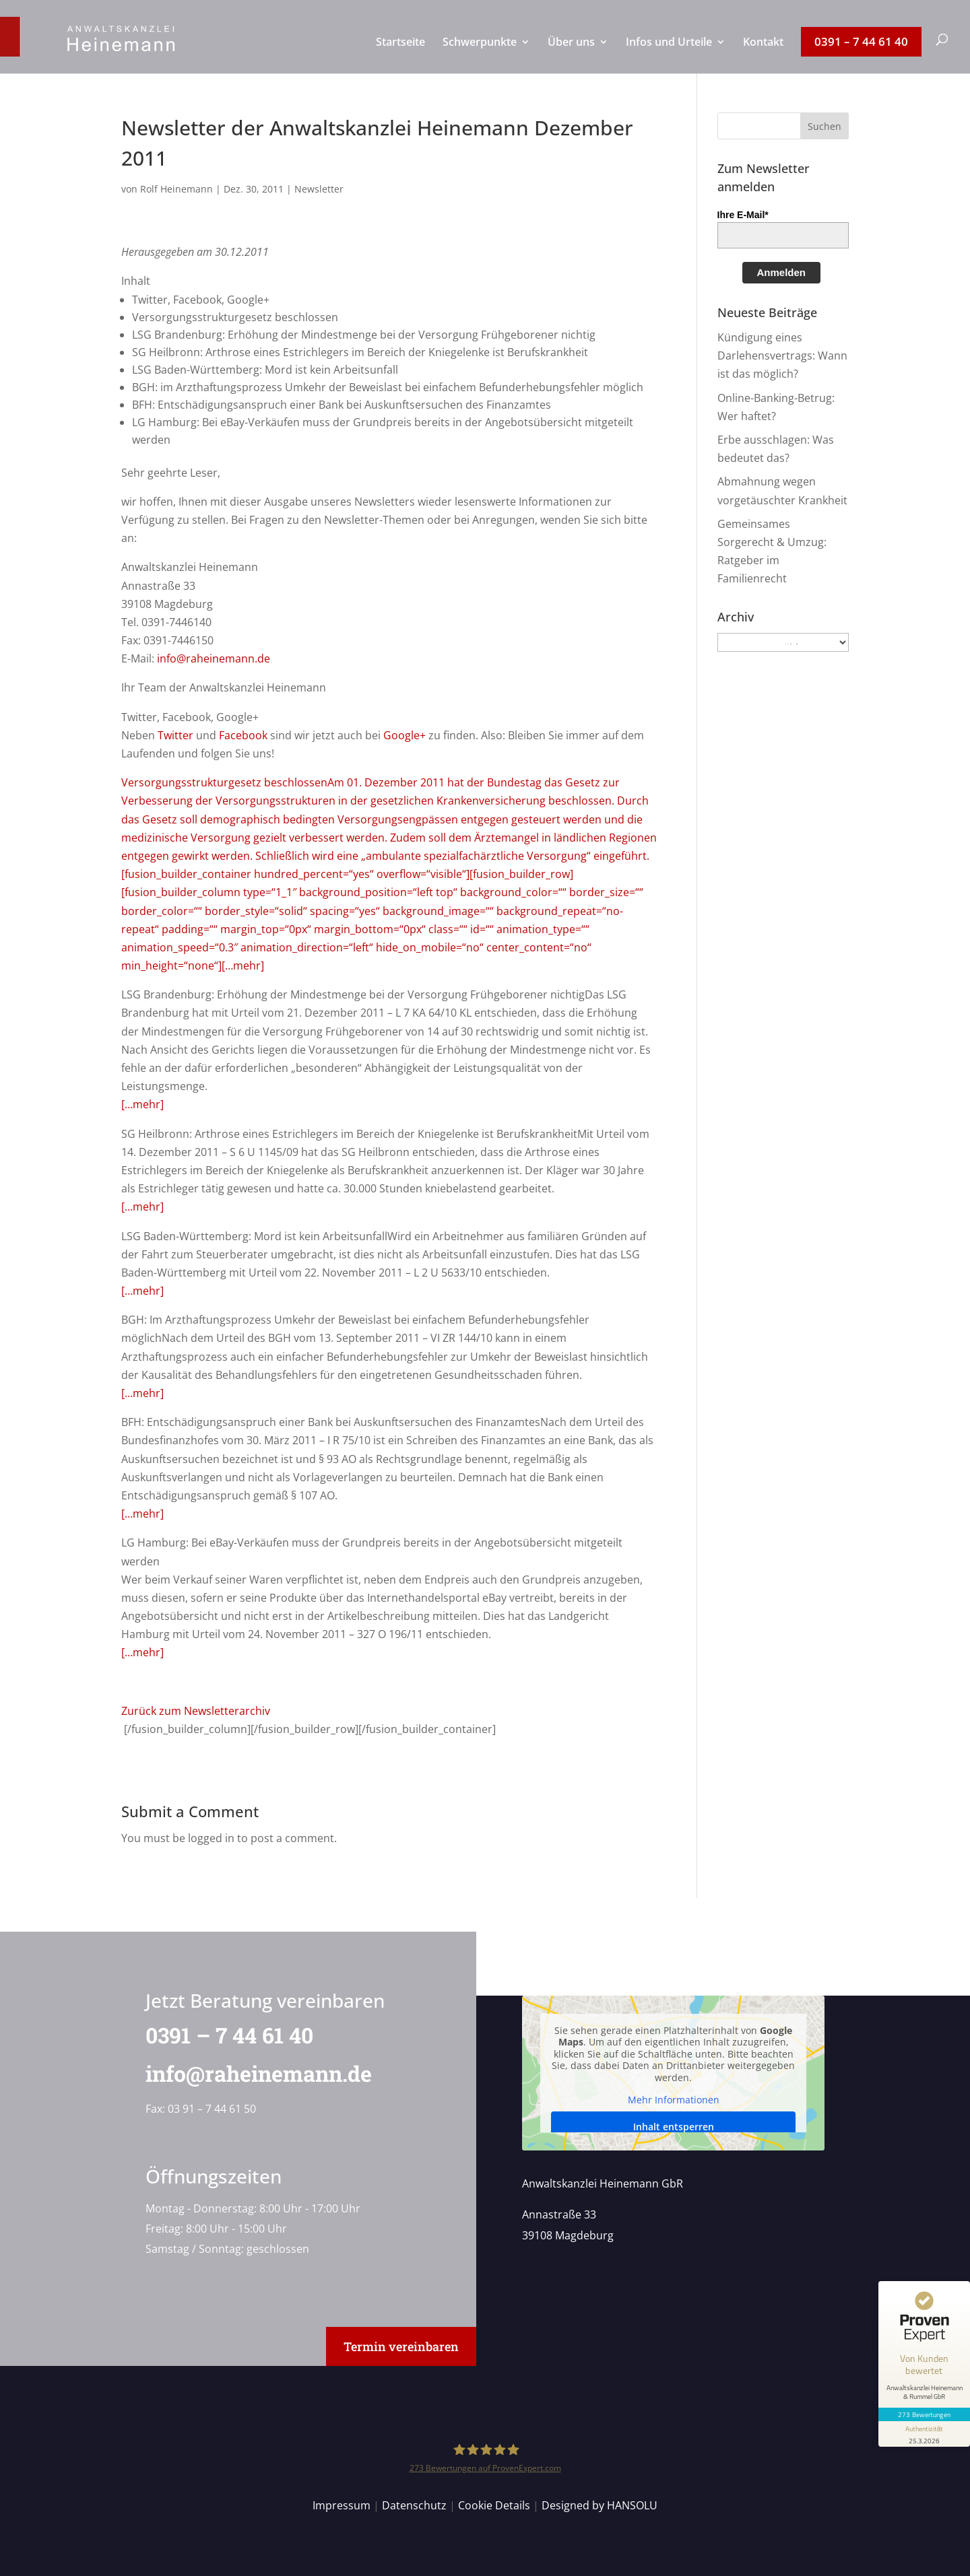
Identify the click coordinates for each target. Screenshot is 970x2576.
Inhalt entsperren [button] (673, 2126)
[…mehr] (142, 1104)
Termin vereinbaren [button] (401, 2346)
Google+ (404, 735)
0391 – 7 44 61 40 (220, 2035)
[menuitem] (400, 55)
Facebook (243, 735)
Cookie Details (494, 2505)
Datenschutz (414, 2505)
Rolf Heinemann (176, 188)
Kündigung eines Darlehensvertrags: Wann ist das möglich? (782, 355)
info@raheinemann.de (213, 658)
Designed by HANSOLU (599, 2505)
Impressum (341, 2505)
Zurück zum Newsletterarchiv (195, 1710)
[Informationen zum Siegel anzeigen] (924, 2434)
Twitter (175, 735)
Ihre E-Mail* (743, 214)
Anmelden (781, 272)
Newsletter (319, 188)
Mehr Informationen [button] (673, 2101)
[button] (824, 125)
